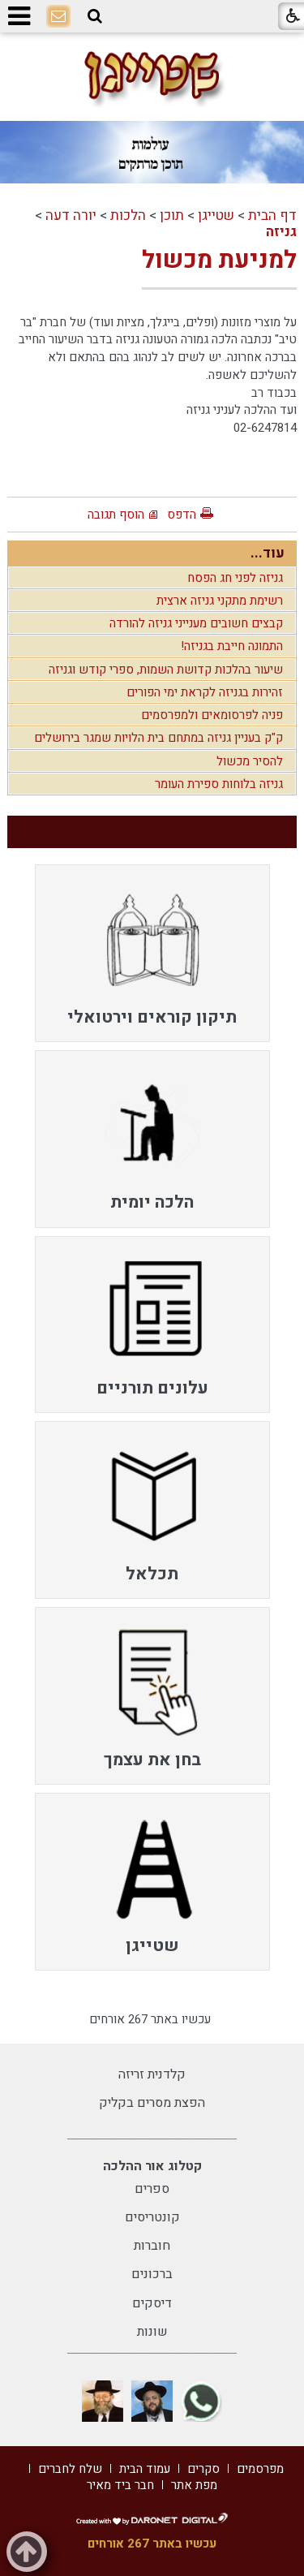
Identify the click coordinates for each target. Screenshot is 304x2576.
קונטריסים (152, 2217)
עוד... (267, 553)
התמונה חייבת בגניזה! (232, 646)
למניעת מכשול (219, 260)
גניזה (281, 232)
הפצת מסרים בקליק (152, 2103)
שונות (152, 2331)
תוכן (172, 215)
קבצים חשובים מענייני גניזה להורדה (196, 623)
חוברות (152, 2245)
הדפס (181, 514)
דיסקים (152, 2303)
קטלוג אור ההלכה (152, 2166)
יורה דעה (70, 215)
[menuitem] (152, 953)
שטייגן (216, 215)
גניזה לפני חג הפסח (235, 578)
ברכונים (152, 2274)
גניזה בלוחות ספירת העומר (219, 784)
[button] (95, 16)
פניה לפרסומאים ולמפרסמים (212, 715)
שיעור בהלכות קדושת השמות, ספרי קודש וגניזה (166, 669)
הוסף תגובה (116, 514)
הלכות (128, 215)
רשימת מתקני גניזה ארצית (219, 601)
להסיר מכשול (249, 761)
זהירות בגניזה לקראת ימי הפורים (204, 692)
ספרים (152, 2189)
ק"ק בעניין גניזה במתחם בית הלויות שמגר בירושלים (158, 738)
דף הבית (272, 215)
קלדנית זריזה (152, 2074)
